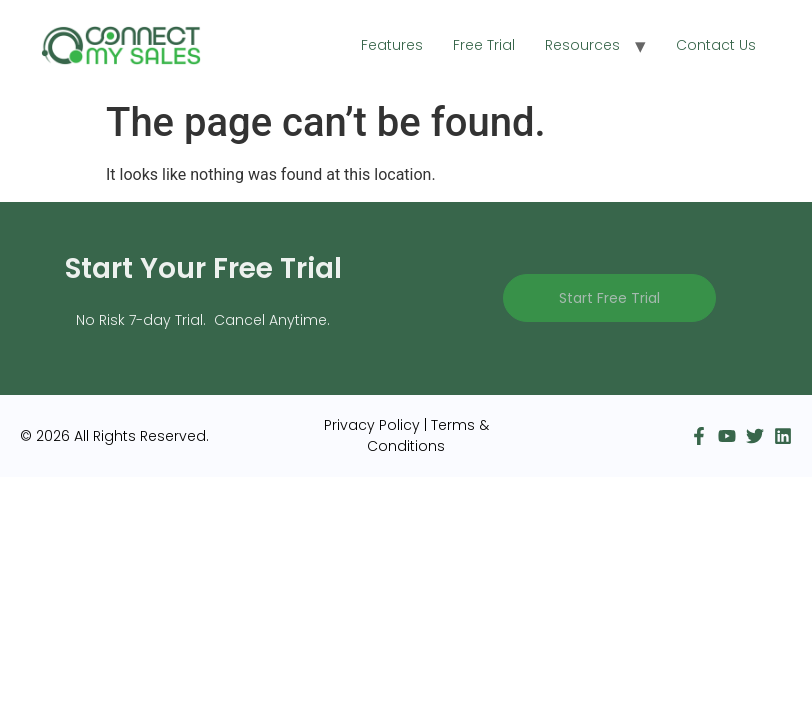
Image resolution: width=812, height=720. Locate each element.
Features (392, 45)
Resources (582, 45)
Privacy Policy (372, 425)
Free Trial (484, 45)
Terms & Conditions (428, 435)
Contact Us (716, 45)
